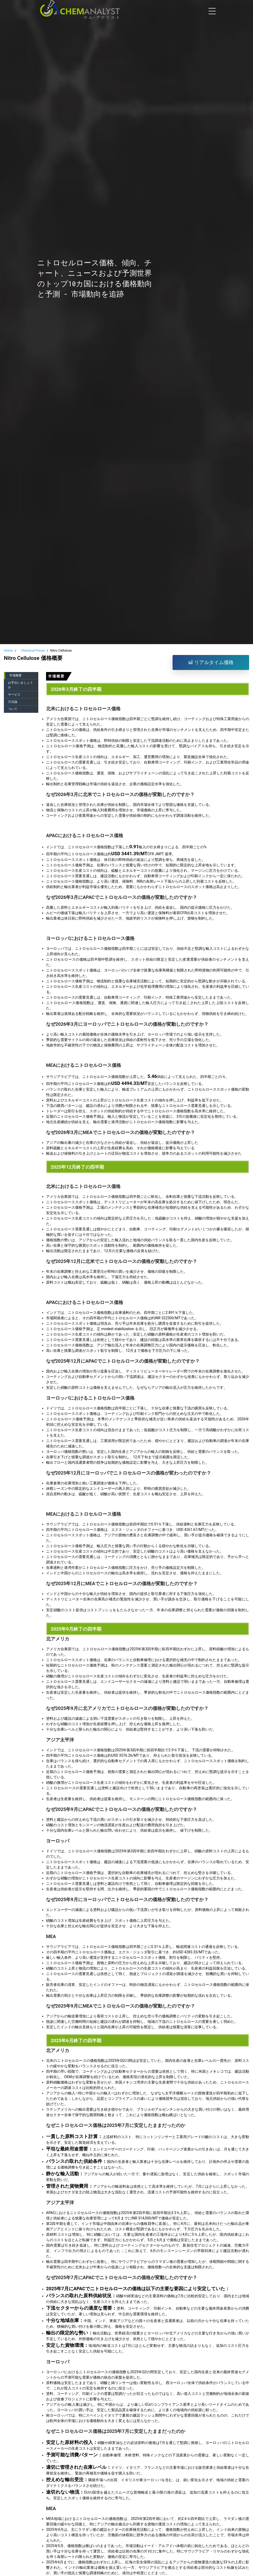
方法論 (12, 702)
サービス (14, 694)
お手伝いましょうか (20, 685)
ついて (12, 709)
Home (8, 650)
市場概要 (15, 675)
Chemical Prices (33, 650)
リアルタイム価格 (211, 662)
